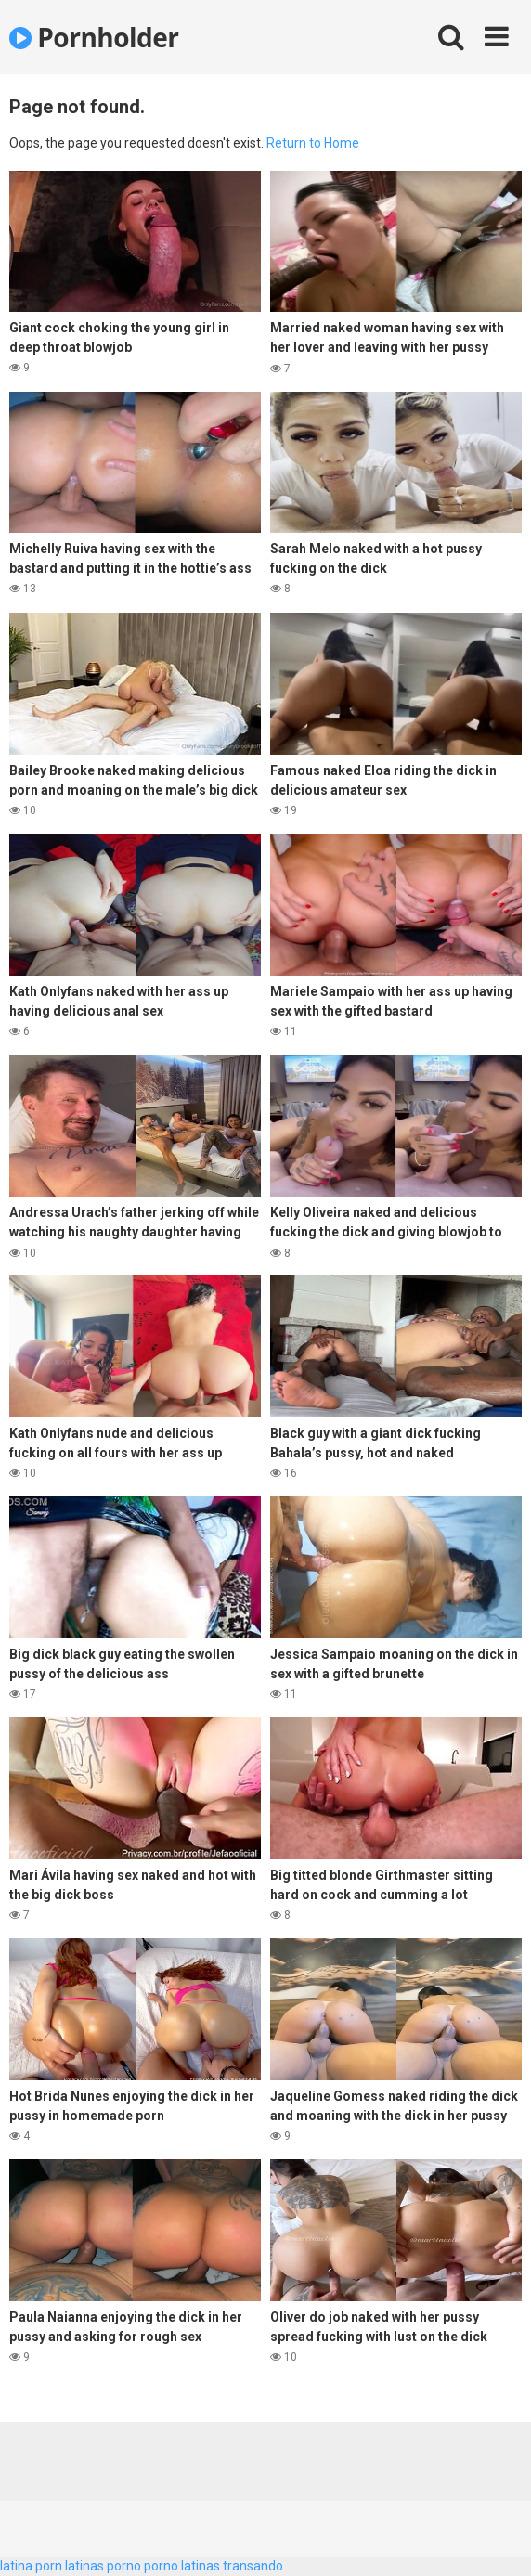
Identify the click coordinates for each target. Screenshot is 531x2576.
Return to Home (312, 143)
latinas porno (103, 2565)
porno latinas (182, 2565)
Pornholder (94, 37)
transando (253, 2565)
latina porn (31, 2565)
